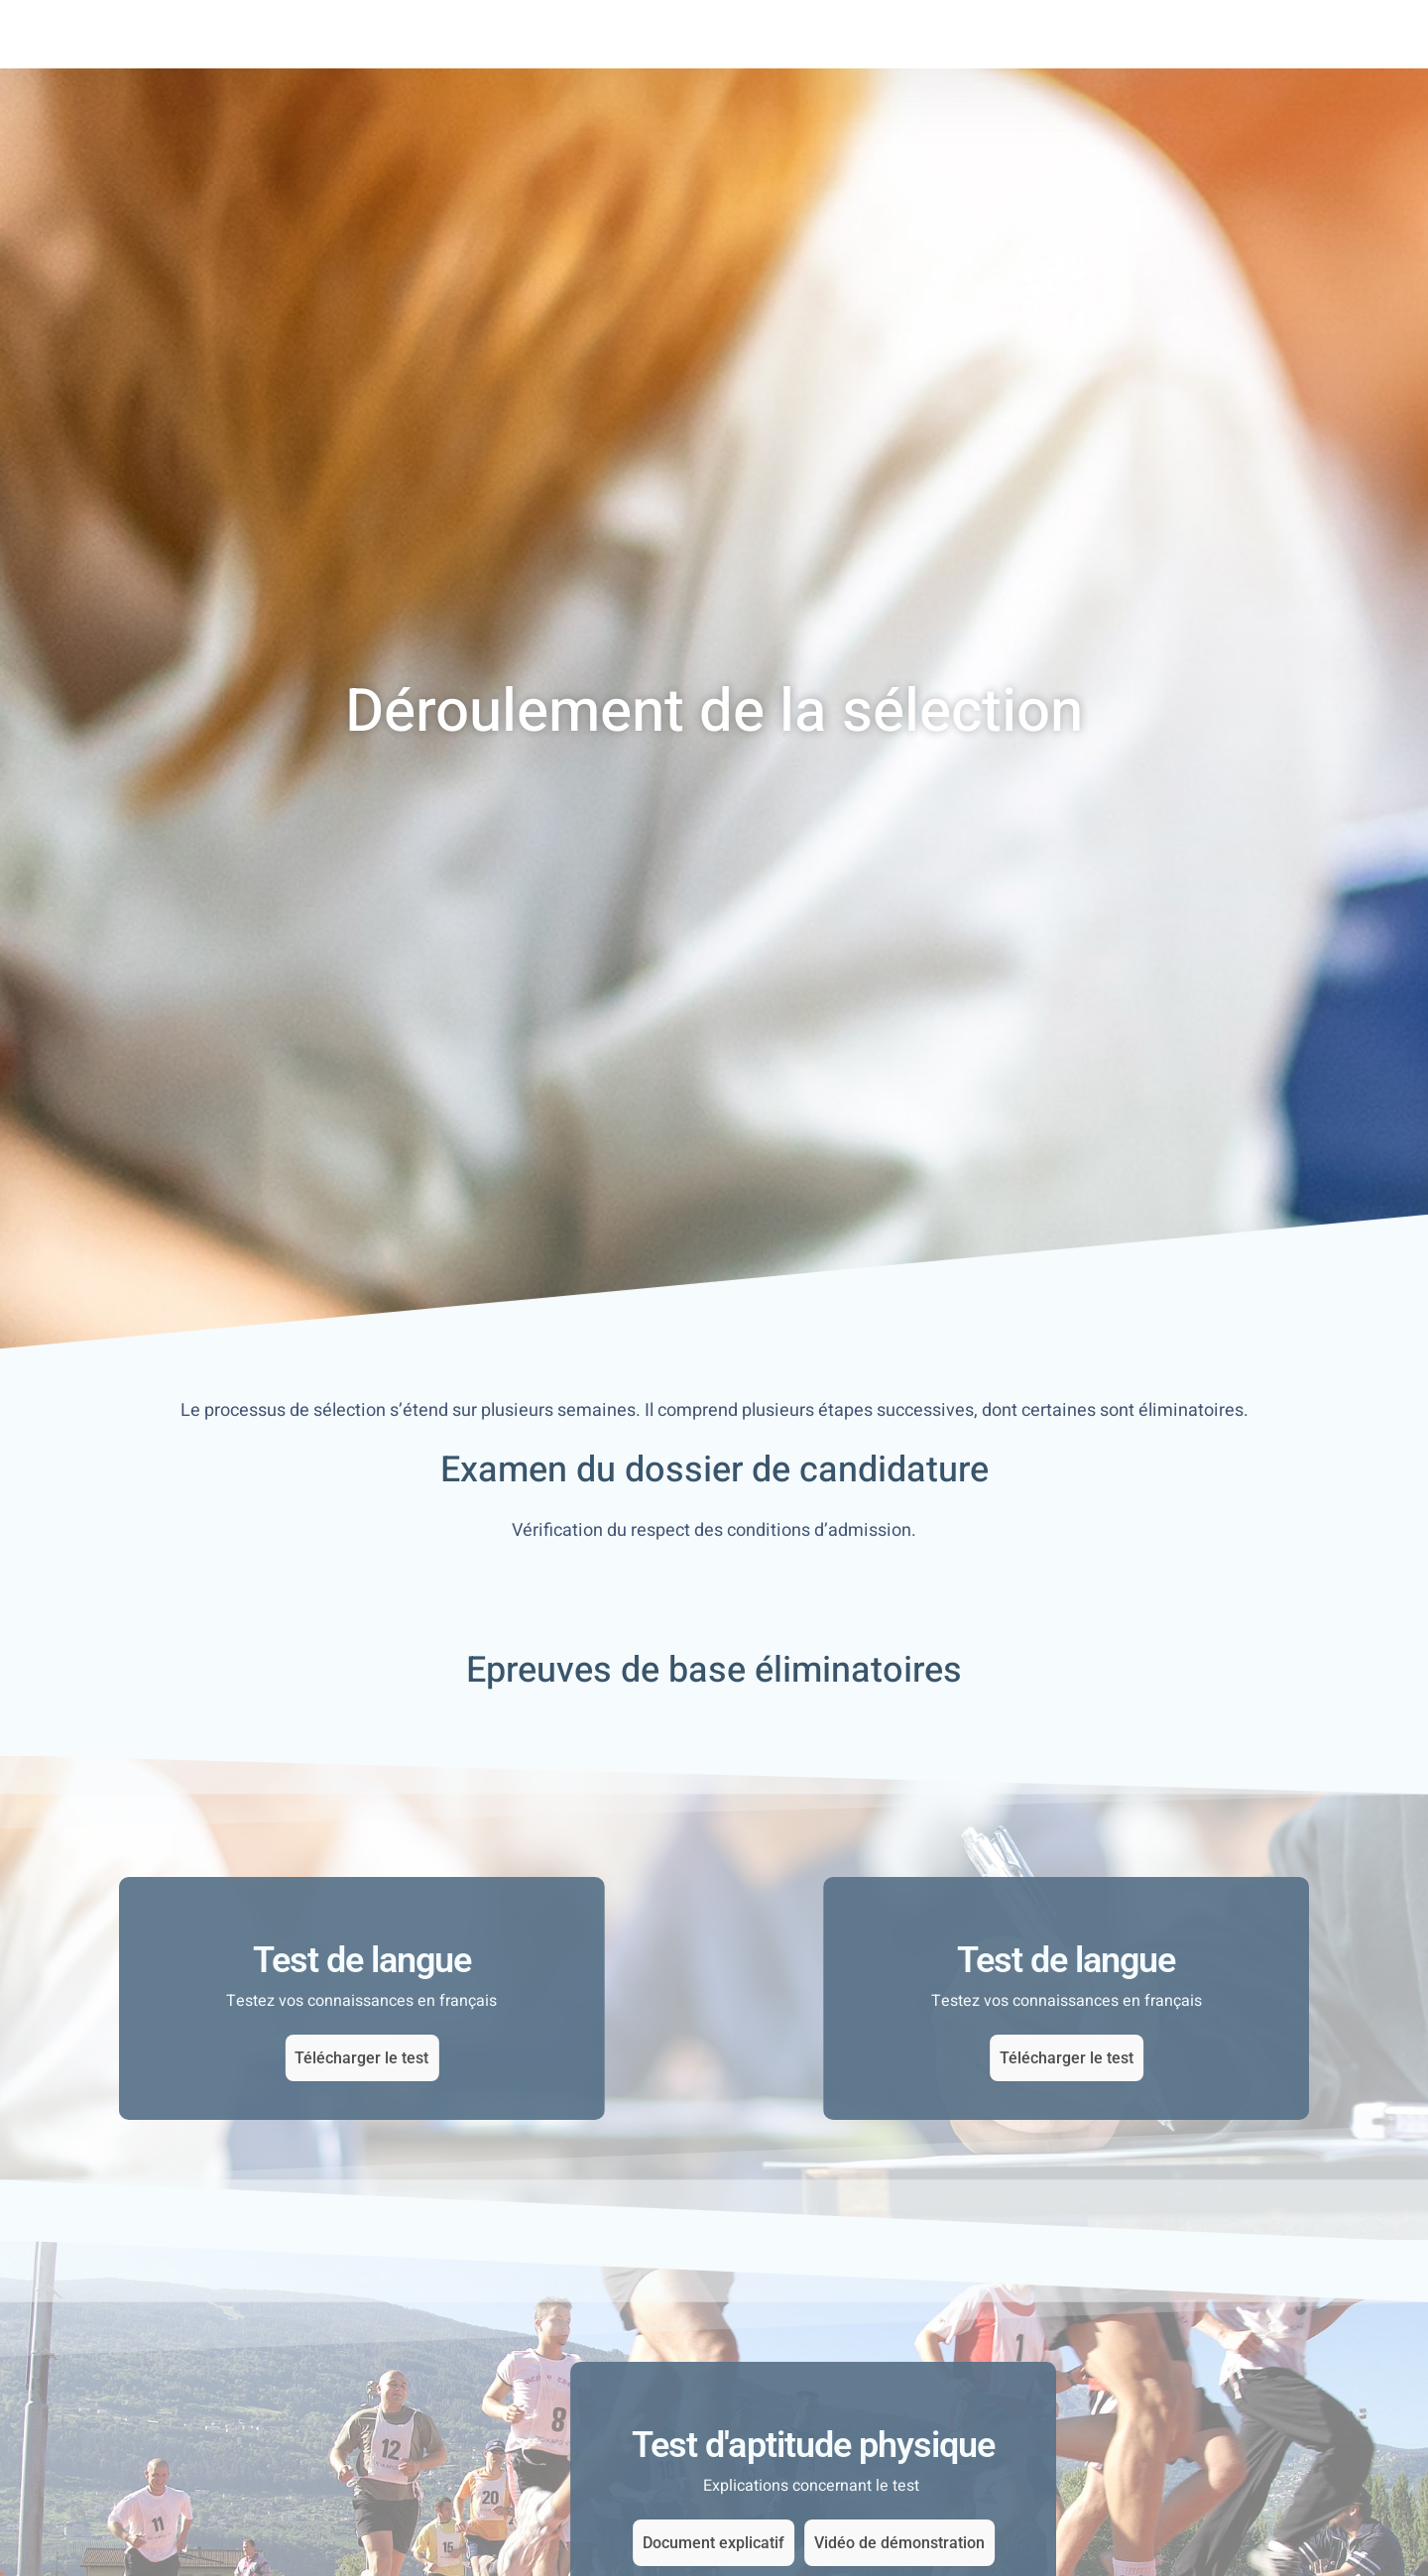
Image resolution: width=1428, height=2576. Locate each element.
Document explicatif (1093, 2542)
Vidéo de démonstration (1279, 2542)
